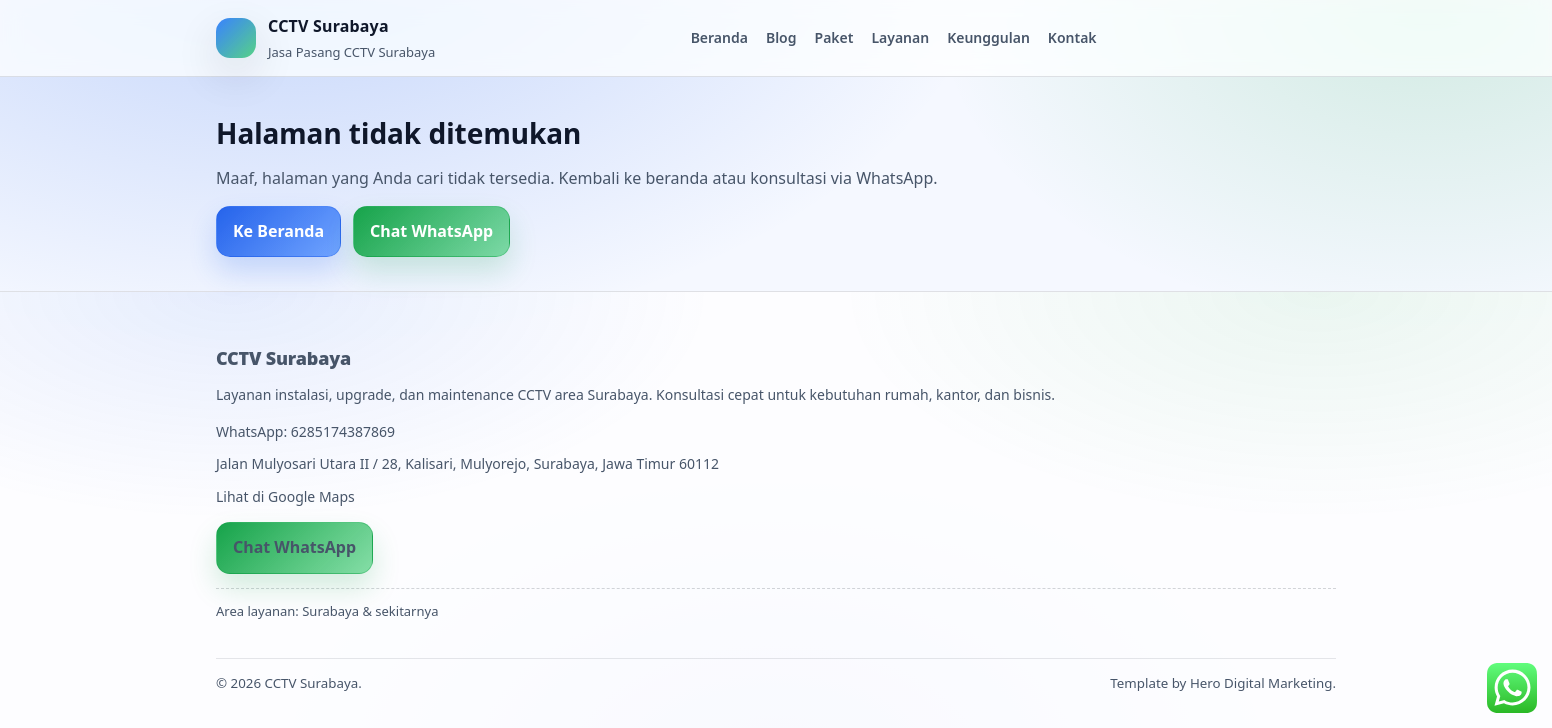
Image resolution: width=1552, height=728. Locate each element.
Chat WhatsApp (431, 231)
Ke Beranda (278, 231)
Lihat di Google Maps (285, 496)
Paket (834, 37)
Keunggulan (988, 37)
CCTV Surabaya (283, 358)
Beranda (719, 37)
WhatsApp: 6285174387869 (305, 431)
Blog (781, 37)
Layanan (900, 37)
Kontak (1072, 37)
